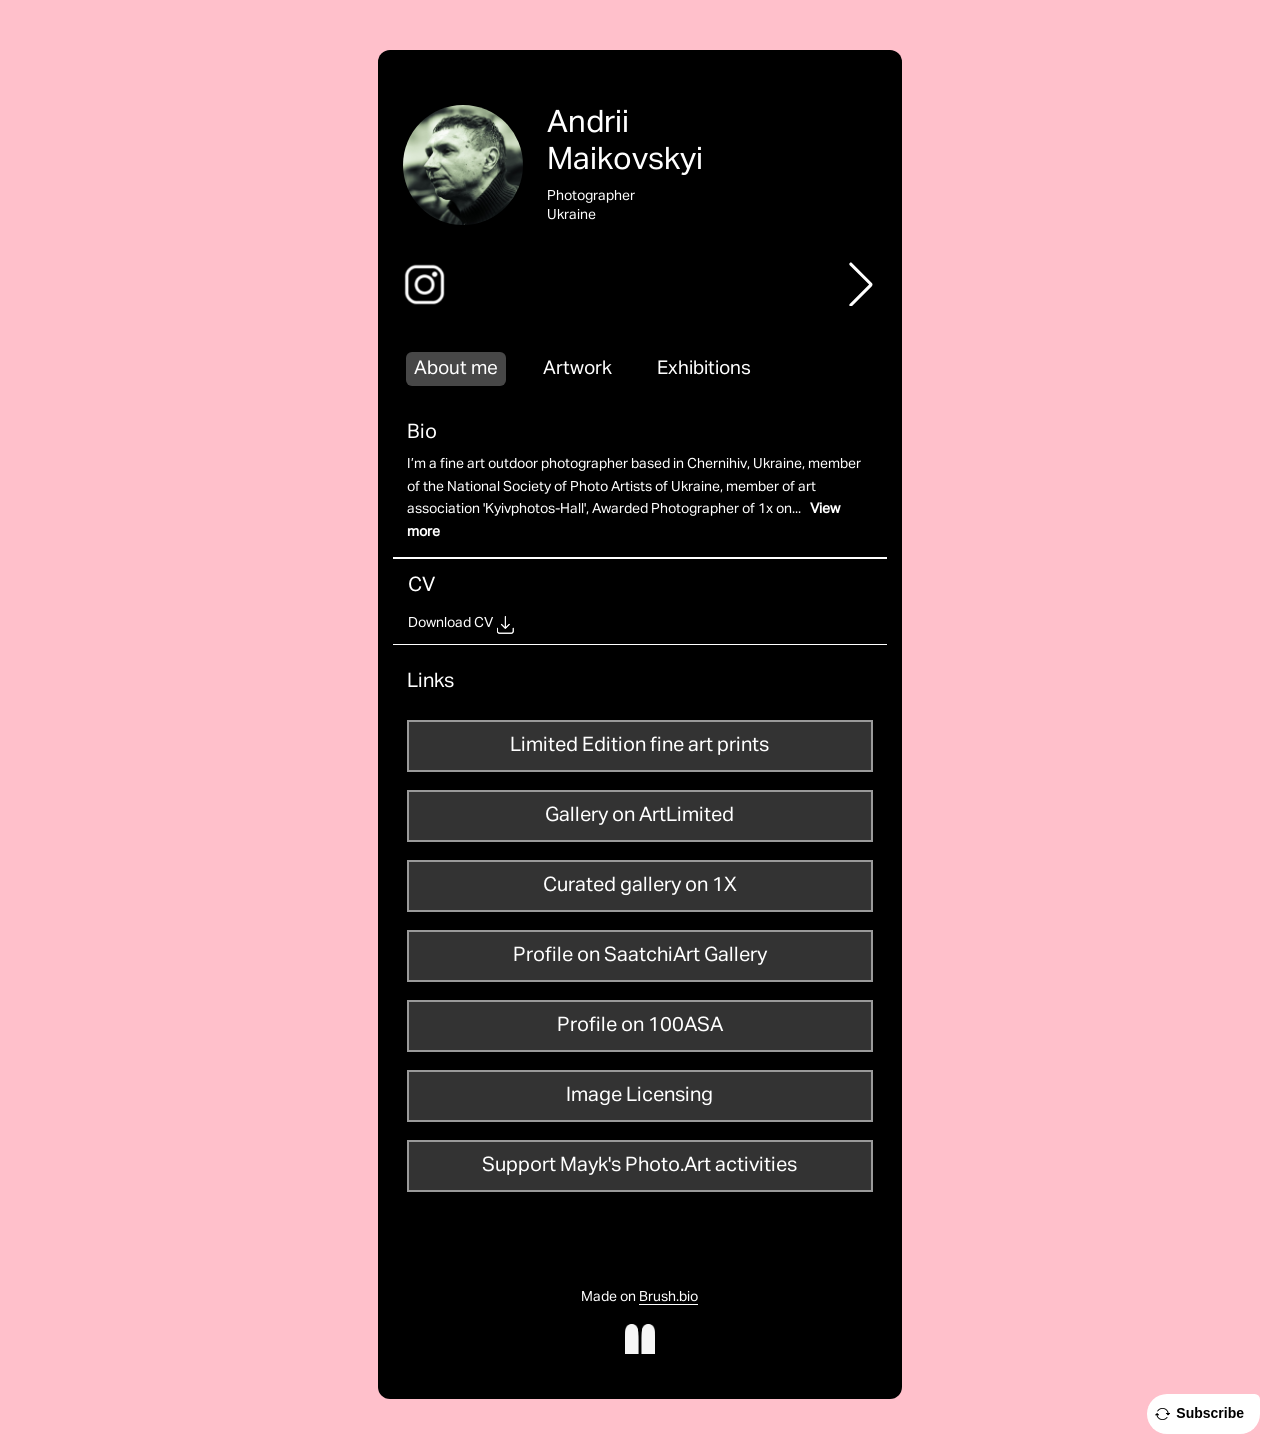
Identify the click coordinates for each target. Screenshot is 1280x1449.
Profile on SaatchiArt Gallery (640, 955)
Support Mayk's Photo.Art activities (639, 1165)
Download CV (450, 623)
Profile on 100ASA (640, 1025)
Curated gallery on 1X (640, 885)
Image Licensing (639, 1095)
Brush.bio (668, 1297)
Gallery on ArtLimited (639, 815)
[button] (861, 284)
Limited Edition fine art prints (639, 745)
